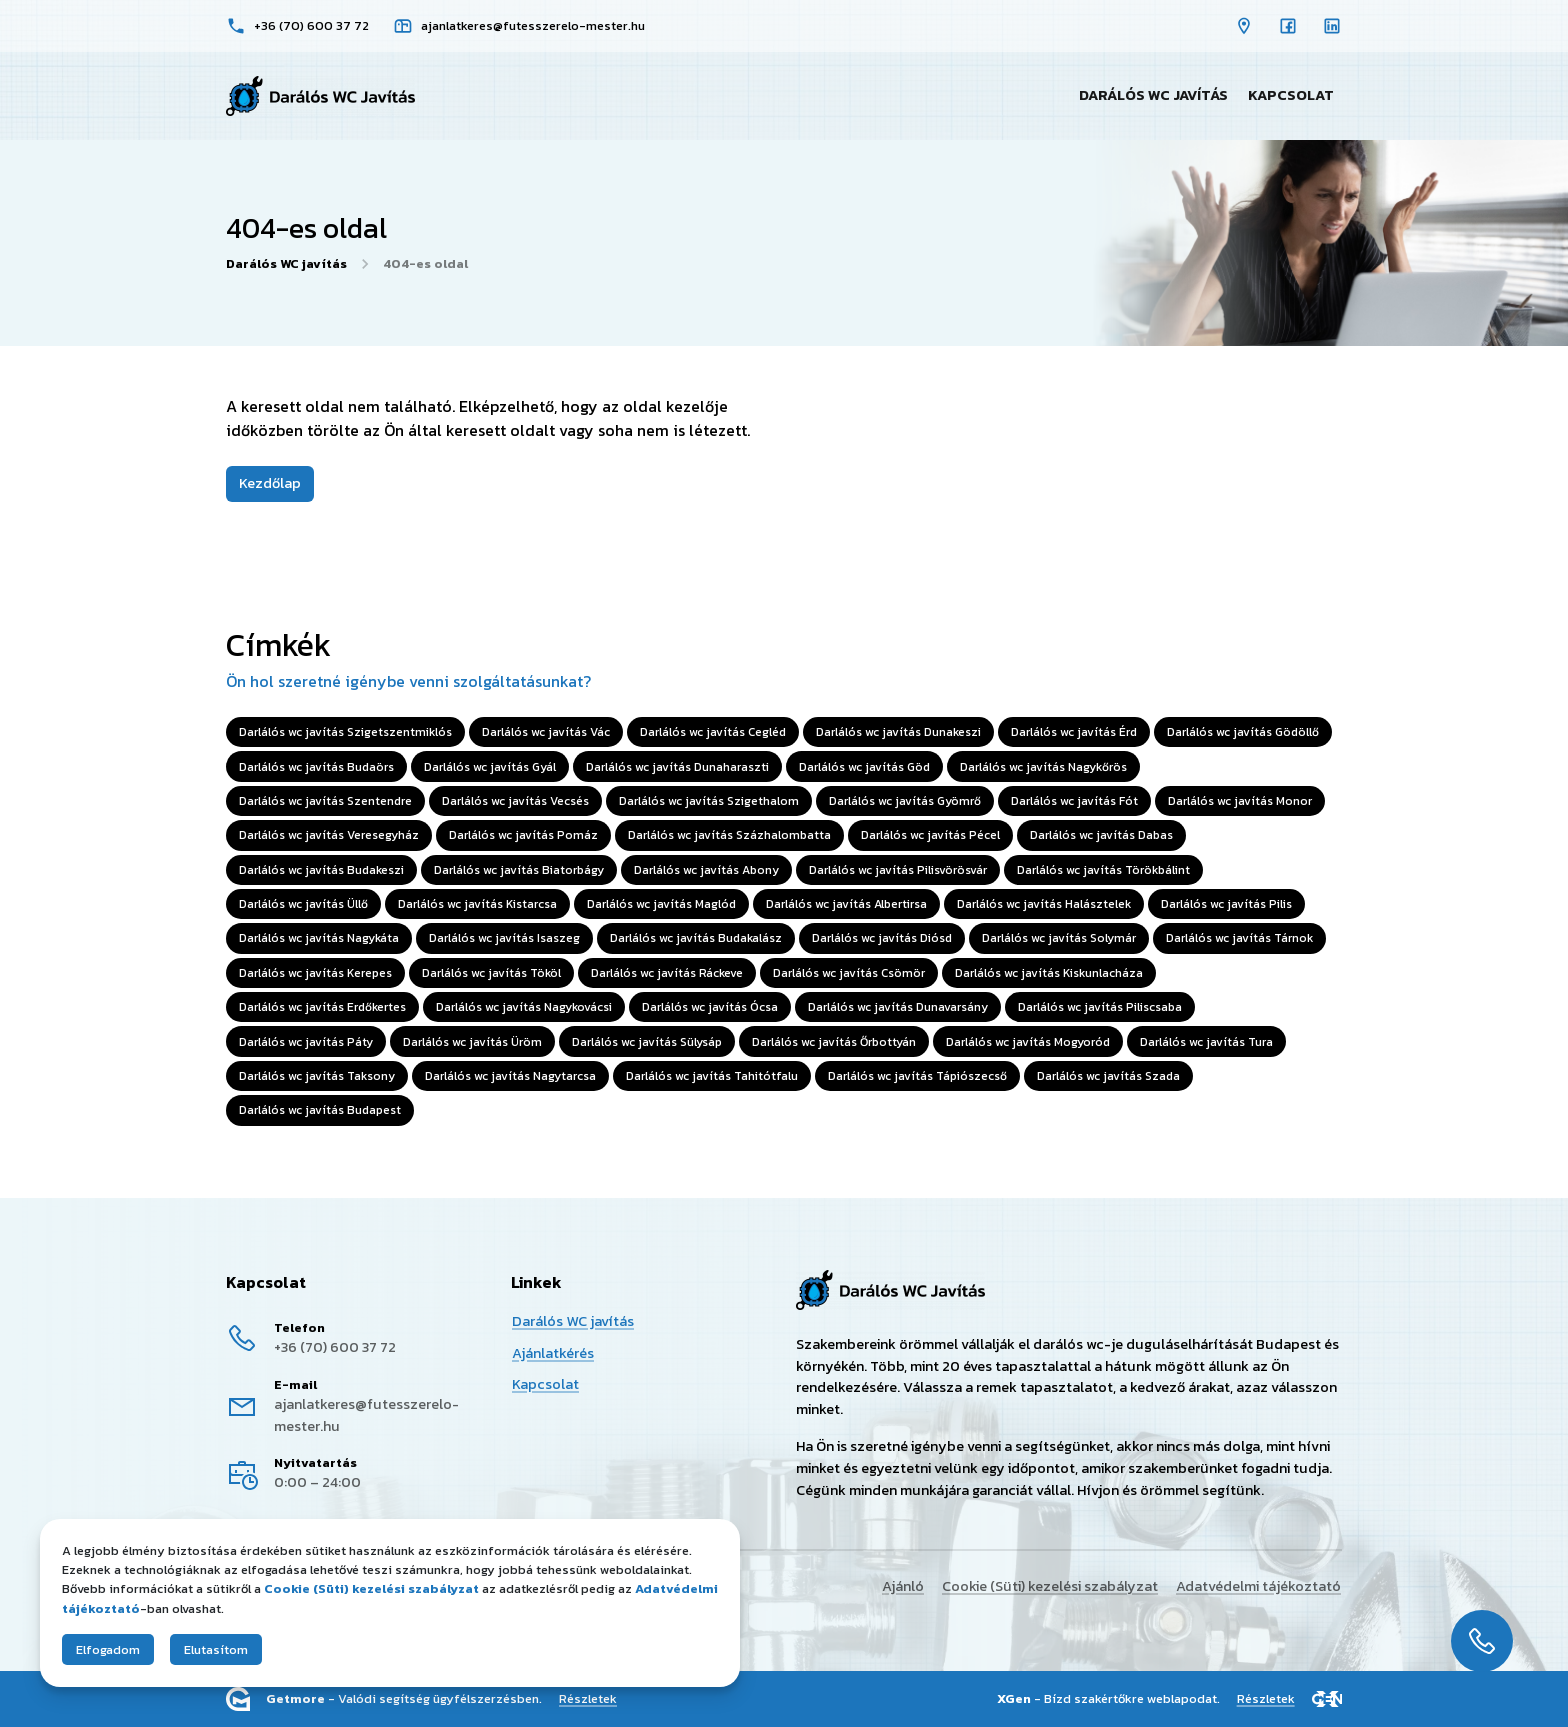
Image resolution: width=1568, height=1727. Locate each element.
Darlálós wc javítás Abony (706, 870)
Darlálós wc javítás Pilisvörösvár (898, 870)
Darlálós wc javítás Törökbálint (1103, 870)
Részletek (588, 1698)
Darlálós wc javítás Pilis (1226, 904)
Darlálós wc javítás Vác (546, 732)
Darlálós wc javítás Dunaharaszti (677, 767)
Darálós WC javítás (1153, 95)
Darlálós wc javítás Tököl (491, 973)
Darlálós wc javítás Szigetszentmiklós (345, 732)
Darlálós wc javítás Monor (1240, 801)
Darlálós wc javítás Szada (1108, 1076)
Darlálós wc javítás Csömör (849, 973)
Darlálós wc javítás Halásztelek (1044, 904)
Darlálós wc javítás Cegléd (713, 732)
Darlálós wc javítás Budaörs (316, 767)
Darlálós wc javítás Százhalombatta (729, 836)
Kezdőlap (270, 483)
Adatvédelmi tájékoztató (1258, 1586)
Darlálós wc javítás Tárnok (1239, 939)
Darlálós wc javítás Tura (1206, 1042)
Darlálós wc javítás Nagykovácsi (524, 1007)
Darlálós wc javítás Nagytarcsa (510, 1076)
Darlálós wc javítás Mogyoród (1028, 1042)
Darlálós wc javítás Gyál (490, 767)
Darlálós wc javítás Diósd (882, 939)
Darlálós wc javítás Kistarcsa (477, 904)
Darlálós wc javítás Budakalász (696, 939)
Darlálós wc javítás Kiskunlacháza (1049, 973)
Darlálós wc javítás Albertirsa (846, 904)
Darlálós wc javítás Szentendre (325, 801)
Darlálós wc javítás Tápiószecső (917, 1076)
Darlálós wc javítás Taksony (317, 1076)
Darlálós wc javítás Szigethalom (709, 801)
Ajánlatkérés (553, 1352)
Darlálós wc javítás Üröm (472, 1042)
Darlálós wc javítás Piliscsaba (1100, 1007)
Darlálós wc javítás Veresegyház (329, 836)
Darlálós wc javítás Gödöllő (1243, 732)
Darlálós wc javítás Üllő (303, 904)
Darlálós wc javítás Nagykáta (319, 939)
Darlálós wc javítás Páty (306, 1042)
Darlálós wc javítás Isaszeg (504, 939)
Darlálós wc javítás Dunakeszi (898, 732)
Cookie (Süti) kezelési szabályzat (1050, 1586)
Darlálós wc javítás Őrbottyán (834, 1042)
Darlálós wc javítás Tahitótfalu (712, 1076)
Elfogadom (108, 1649)
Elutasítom (216, 1649)
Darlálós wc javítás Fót (1074, 801)
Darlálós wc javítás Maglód (661, 904)
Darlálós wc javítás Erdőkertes (322, 1007)
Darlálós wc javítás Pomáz (523, 836)
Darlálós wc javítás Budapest (320, 1111)
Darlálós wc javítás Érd (1074, 732)
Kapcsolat (1291, 95)
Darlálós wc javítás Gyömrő (905, 801)
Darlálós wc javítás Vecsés (515, 801)
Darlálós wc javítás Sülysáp (647, 1042)
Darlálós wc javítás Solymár (1059, 939)
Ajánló (903, 1586)
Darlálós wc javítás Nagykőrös (1043, 767)
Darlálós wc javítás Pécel (930, 836)
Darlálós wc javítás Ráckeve (667, 973)
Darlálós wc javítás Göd (864, 767)
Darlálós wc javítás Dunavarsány (898, 1007)
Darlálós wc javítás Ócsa (710, 1007)
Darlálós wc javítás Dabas (1101, 836)
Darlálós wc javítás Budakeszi (321, 870)
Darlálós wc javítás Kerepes (315, 973)
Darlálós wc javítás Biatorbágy (519, 870)
